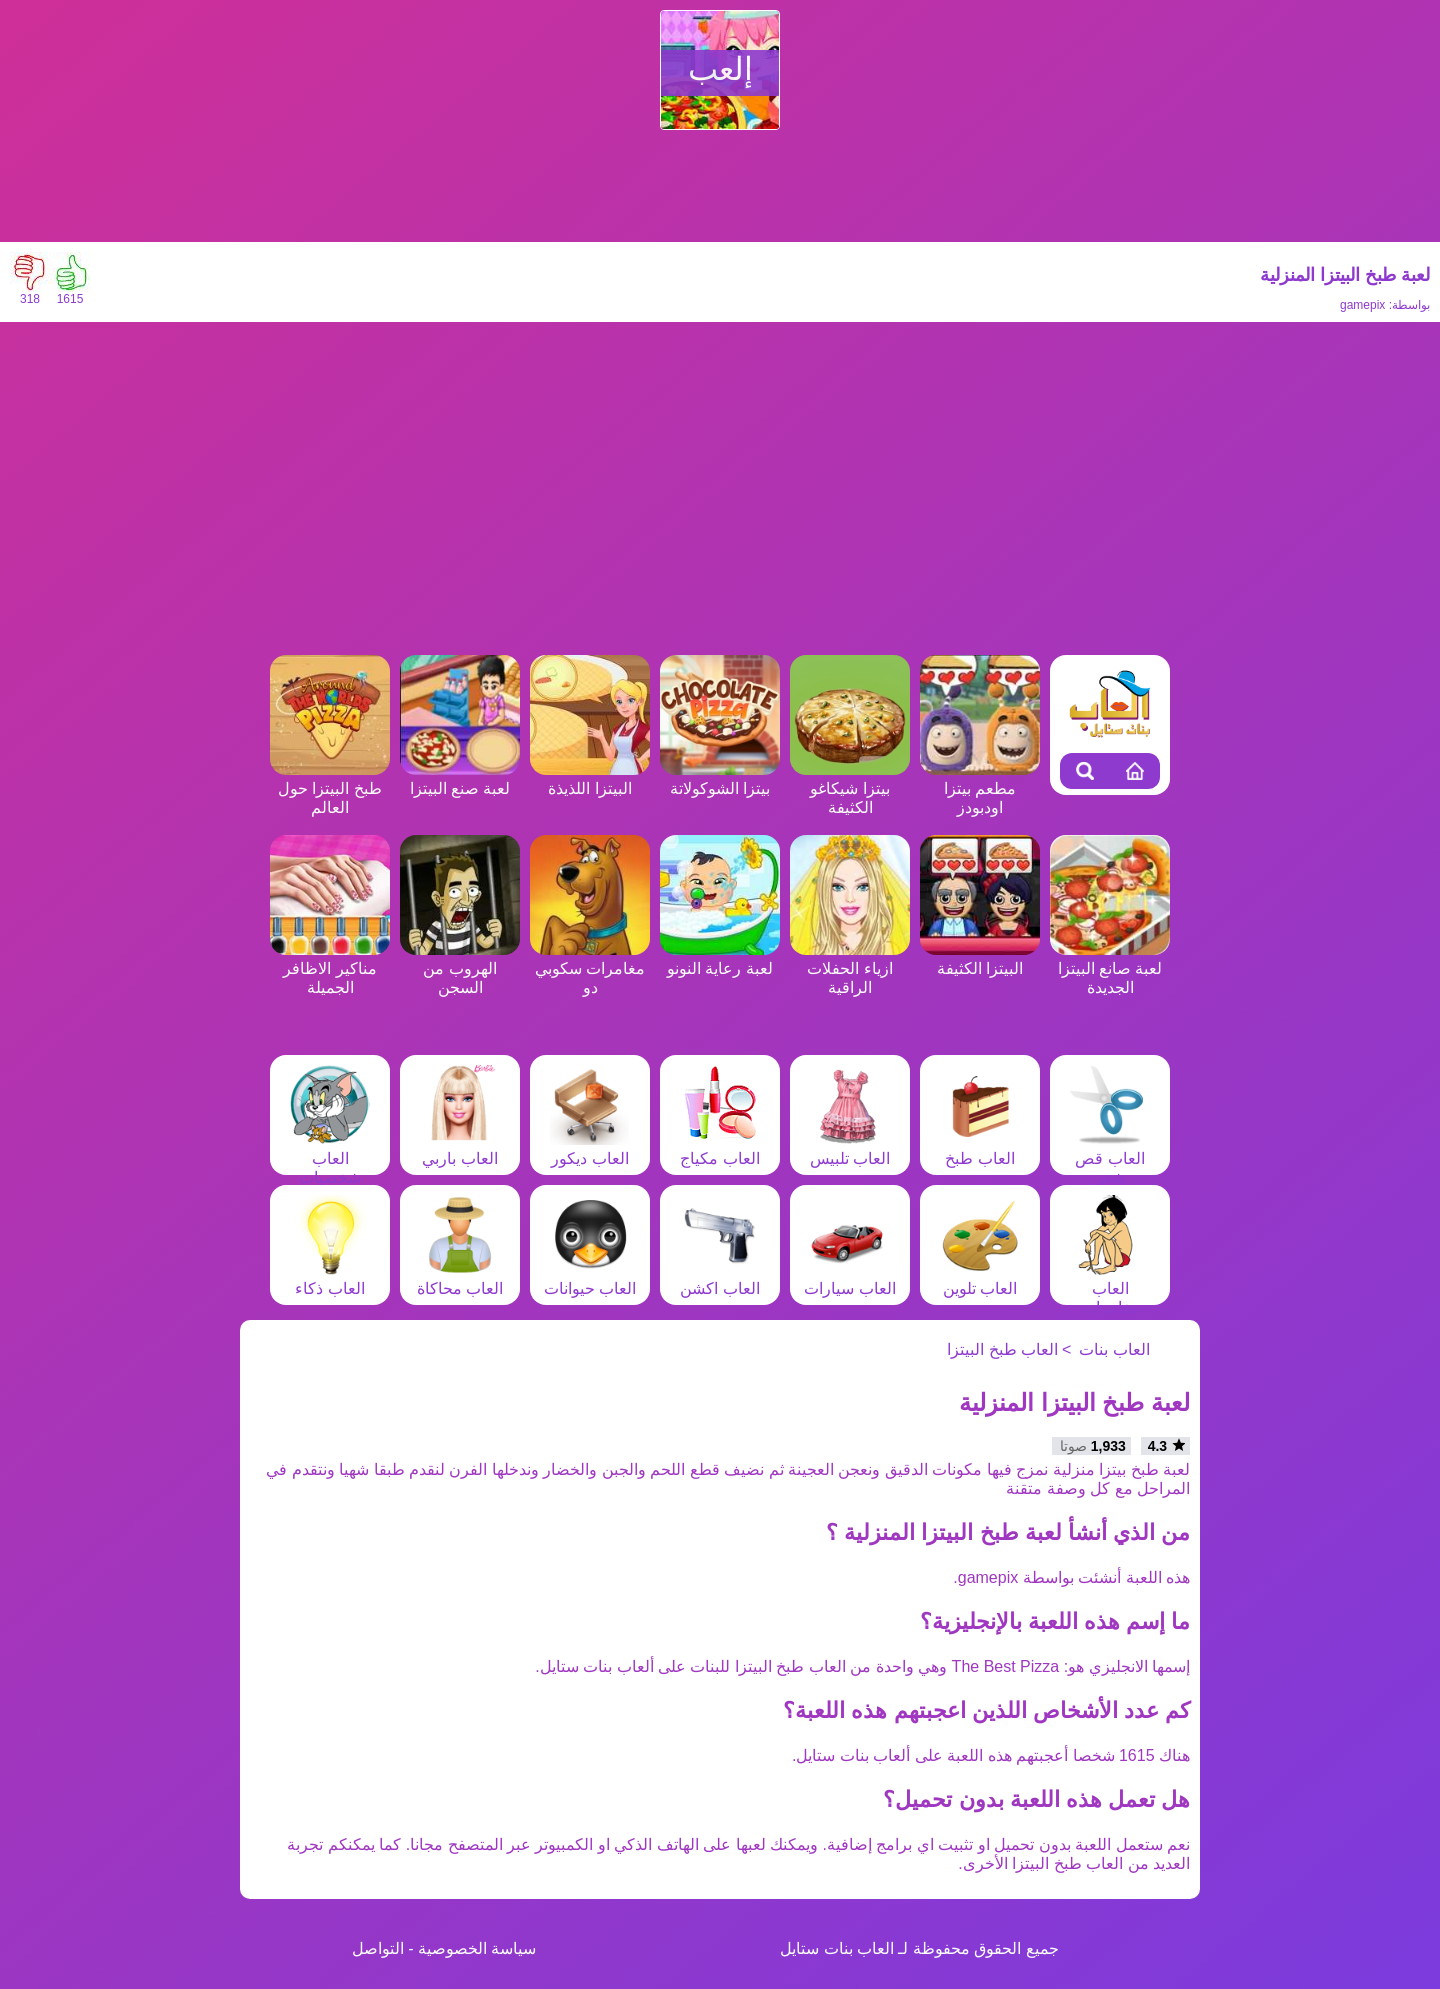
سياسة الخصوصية (477, 1948)
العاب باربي (460, 1149)
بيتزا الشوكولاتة (720, 779)
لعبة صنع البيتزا (460, 779)
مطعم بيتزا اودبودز (980, 788)
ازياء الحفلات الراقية (850, 968)
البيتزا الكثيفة (980, 959)
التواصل (378, 1948)
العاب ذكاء (330, 1279)
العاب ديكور (590, 1149)
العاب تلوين (980, 1279)
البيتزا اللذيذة (590, 779)
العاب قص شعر (1110, 1158)
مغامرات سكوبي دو (590, 968)
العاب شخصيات (330, 1158)
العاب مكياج (720, 1149)
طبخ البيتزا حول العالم (330, 788)
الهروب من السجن (460, 968)
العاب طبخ (980, 1149)
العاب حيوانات (590, 1279)
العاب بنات (1114, 1349)
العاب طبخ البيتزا (1002, 1349)
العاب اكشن (720, 1279)
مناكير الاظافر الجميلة (330, 968)
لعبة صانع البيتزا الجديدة (1110, 968)
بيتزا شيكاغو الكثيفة (850, 788)
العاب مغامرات (1110, 1288)
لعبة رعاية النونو (720, 959)
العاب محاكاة (460, 1279)
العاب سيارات (849, 1279)
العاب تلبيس (850, 1149)
